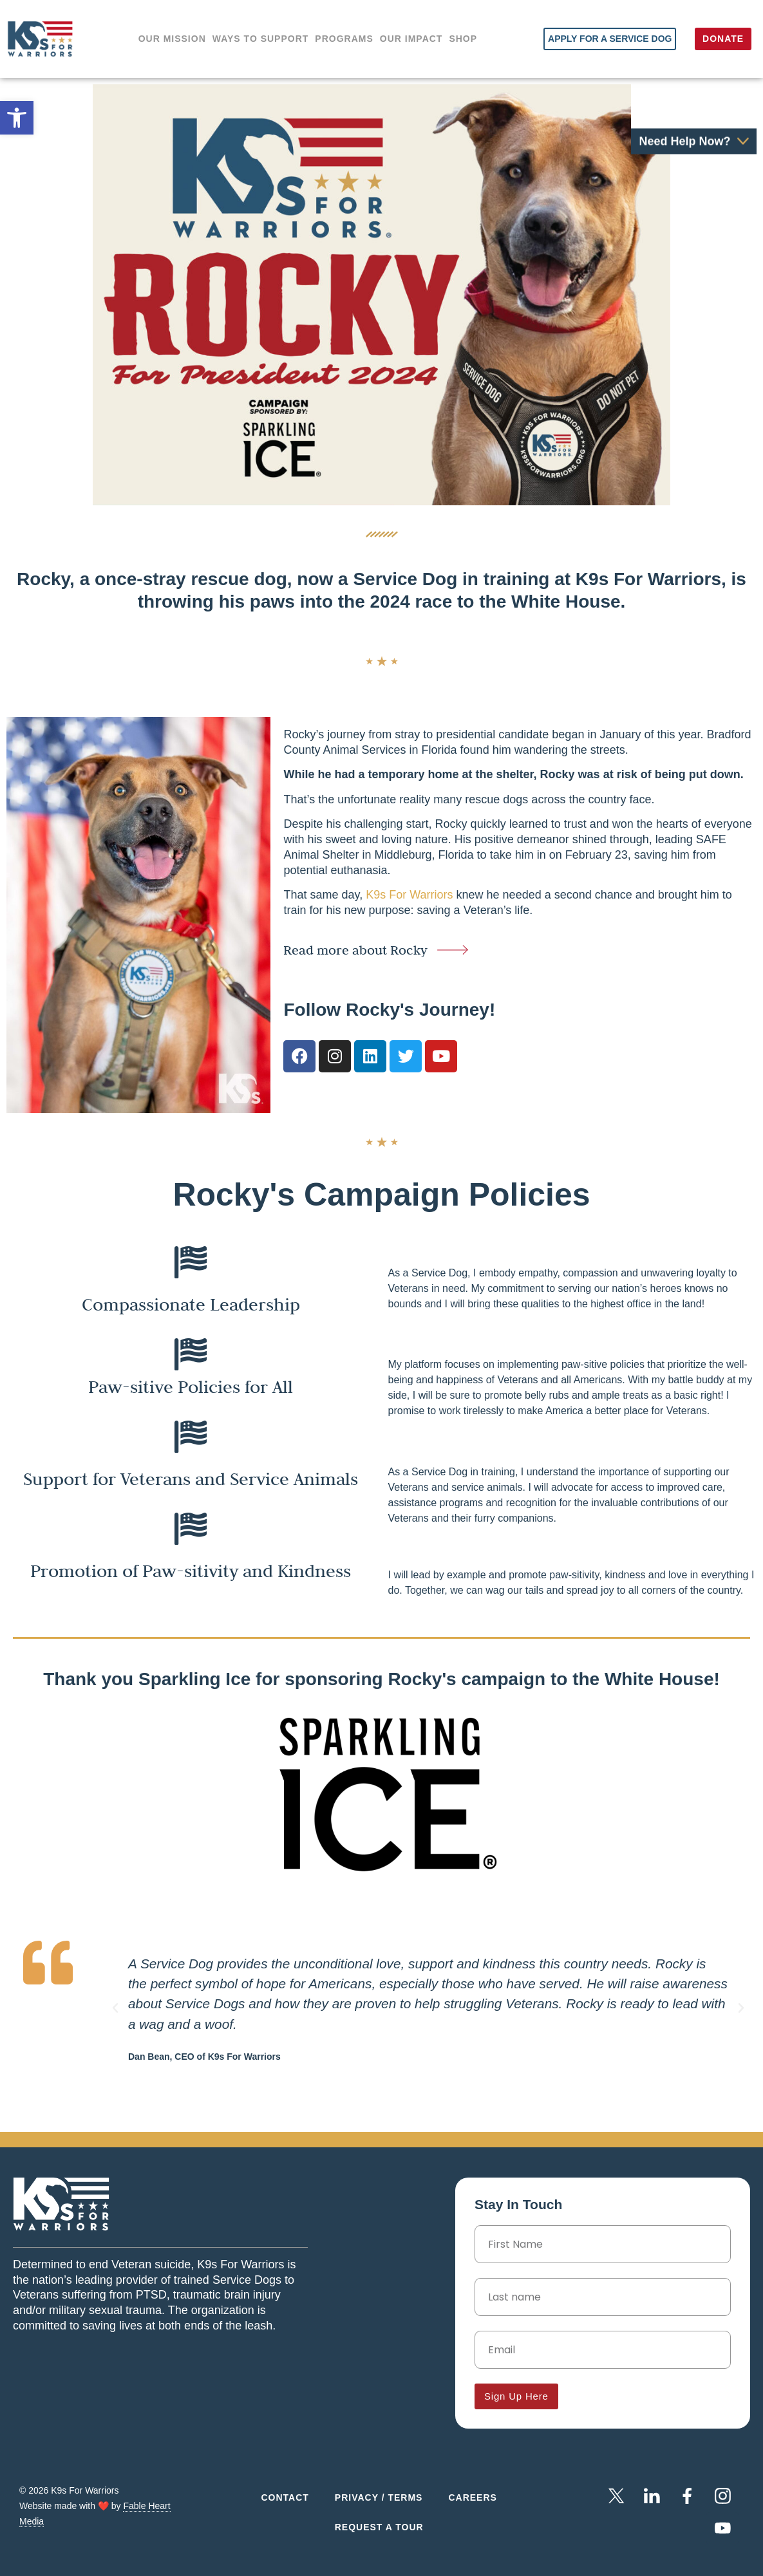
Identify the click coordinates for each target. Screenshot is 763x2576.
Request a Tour (379, 2527)
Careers (472, 2497)
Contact (284, 2497)
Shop (463, 38)
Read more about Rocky (355, 950)
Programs (344, 38)
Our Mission (172, 38)
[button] (115, 2008)
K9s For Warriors (411, 894)
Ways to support (260, 38)
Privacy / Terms (379, 2497)
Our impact (411, 38)
